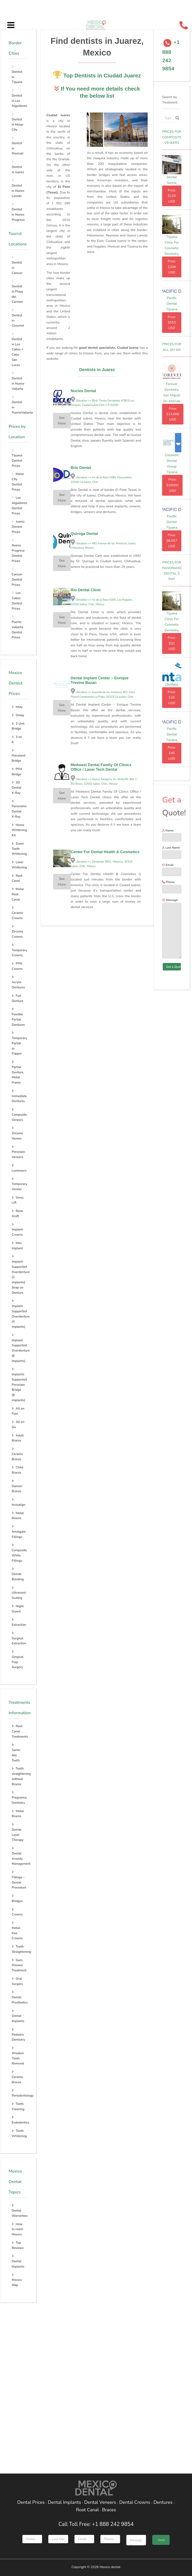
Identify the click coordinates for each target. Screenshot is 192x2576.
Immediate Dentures (19, 1096)
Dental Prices (31, 2502)
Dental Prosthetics (20, 1997)
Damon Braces (17, 1486)
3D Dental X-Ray (16, 787)
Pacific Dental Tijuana (171, 304)
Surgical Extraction (19, 1638)
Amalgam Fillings (19, 1532)
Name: (171, 835)
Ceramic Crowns (17, 913)
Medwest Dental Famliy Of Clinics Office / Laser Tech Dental (101, 767)
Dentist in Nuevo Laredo (18, 190)
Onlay (18, 715)
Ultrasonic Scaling (19, 1593)
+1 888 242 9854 (112, 2524)
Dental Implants (18, 2016)
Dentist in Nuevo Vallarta (18, 383)
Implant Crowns (17, 1230)
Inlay (17, 707)
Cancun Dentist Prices (17, 579)
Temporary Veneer (19, 1184)
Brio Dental (81, 467)
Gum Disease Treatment (19, 1965)
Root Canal (87, 2510)
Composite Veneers (19, 1115)
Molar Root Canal (18, 894)
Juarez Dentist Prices (18, 526)
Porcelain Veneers (18, 1152)
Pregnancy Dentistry (19, 1798)
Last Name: (171, 852)
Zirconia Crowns (17, 932)
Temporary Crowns (19, 950)
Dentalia (171, 684)
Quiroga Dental (84, 533)
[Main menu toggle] (11, 25)
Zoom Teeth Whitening (19, 848)
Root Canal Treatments (20, 1731)
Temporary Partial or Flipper (19, 1043)
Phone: (171, 886)
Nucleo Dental (83, 391)
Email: (171, 869)
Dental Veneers (100, 2502)
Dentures (163, 2502)
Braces (109, 2510)
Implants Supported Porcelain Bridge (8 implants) (19, 1384)
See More (62, 420)
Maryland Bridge (18, 756)
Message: (171, 928)
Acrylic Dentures (18, 982)
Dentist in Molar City (17, 124)
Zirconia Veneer (17, 1133)
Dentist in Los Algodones (19, 100)
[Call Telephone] (183, 25)
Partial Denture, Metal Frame (18, 1072)
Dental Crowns (134, 2502)
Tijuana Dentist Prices (17, 460)
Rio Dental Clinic (86, 590)
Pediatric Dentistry (18, 2035)
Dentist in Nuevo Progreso (18, 214)
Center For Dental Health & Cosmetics (105, 852)
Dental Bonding (18, 1574)
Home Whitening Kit (19, 830)
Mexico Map (17, 2280)
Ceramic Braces (17, 1454)
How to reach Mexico (17, 2229)
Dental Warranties (20, 2211)
